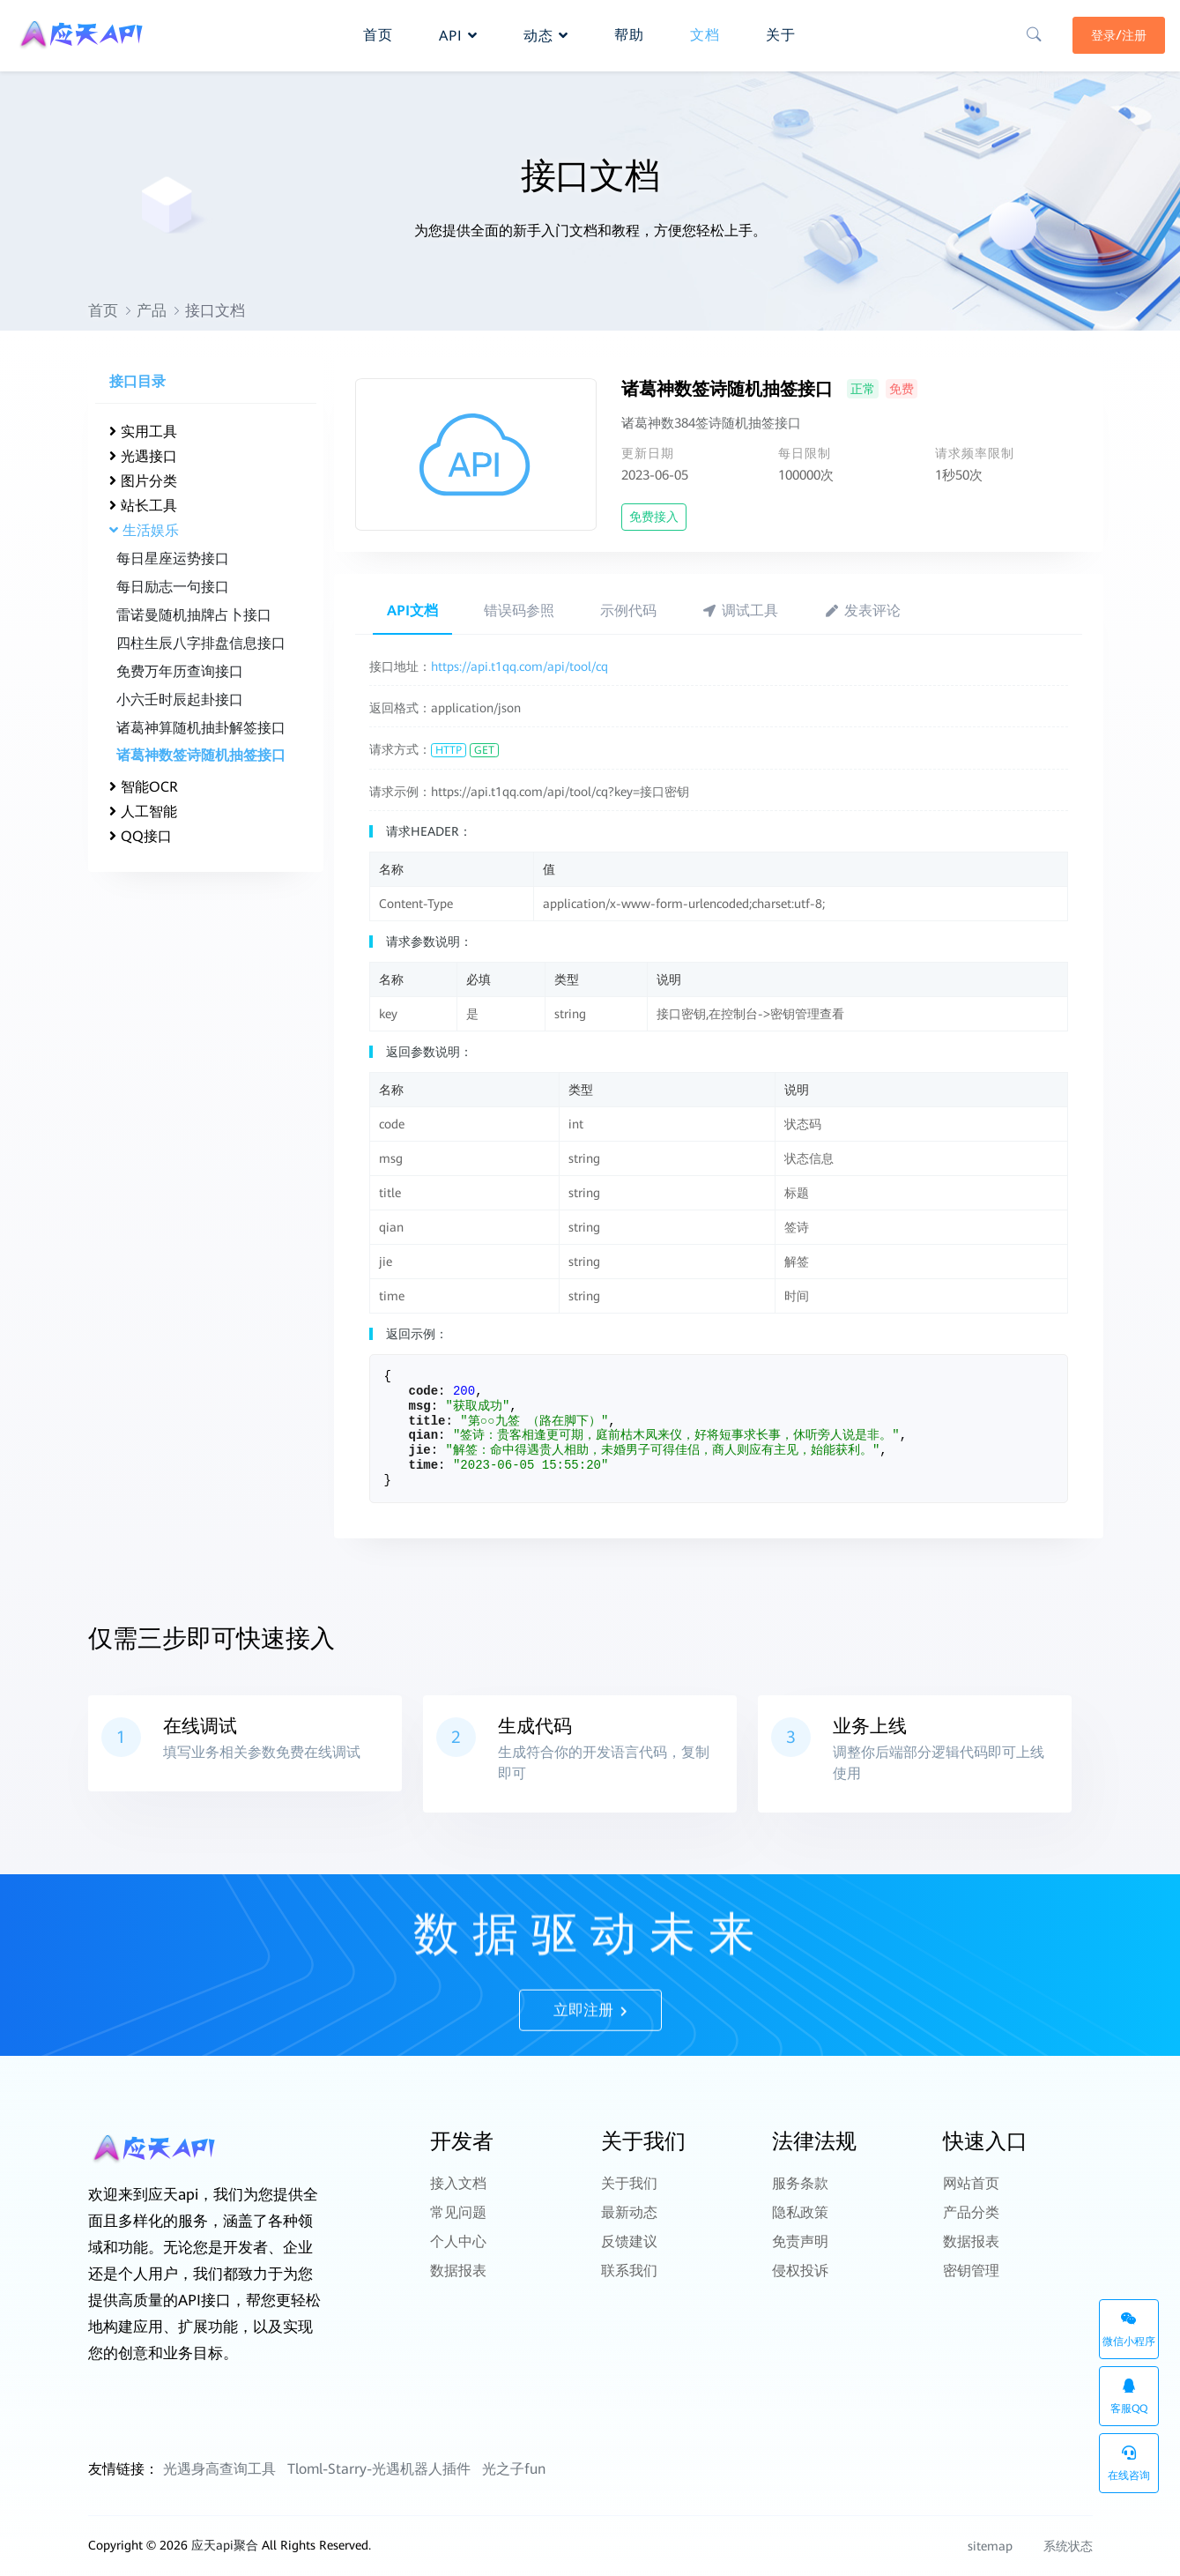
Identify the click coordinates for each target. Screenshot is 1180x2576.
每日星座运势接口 (172, 558)
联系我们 (629, 2249)
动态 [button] (545, 32)
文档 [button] (705, 31)
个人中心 (458, 2226)
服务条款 (800, 2180)
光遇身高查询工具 (219, 2469)
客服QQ (1129, 2397)
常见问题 (458, 2203)
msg (420, 1406)
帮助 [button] (629, 31)
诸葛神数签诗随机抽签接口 (201, 755)
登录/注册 (1116, 32)
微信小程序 (1129, 2330)
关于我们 (629, 2180)
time (424, 1465)
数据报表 (458, 2249)
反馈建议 (629, 2226)
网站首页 (971, 2180)
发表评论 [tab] (862, 610)
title (427, 1421)
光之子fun (513, 2469)
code (424, 1391)
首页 (103, 310)
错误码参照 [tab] (519, 610)
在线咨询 (1129, 2464)
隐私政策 (800, 2203)
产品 (152, 310)
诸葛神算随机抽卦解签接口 (201, 727)
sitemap (990, 2546)
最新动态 (629, 2203)
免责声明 (800, 2226)
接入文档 (458, 2180)
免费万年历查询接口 (179, 671)
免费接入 (654, 517)
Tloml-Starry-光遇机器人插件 (379, 2469)
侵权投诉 (800, 2249)
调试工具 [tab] (740, 610)
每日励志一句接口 (172, 586)
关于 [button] (781, 31)
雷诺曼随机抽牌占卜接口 (193, 615)
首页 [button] (378, 31)
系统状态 (1059, 2546)
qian (424, 1435)
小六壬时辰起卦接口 (179, 699)
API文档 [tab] (412, 610)
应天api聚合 (224, 2545)
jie (420, 1450)
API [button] (458, 32)
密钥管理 (971, 2249)
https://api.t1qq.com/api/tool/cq (519, 666)
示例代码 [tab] (628, 610)
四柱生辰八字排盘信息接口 (201, 643)
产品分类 (971, 2203)
